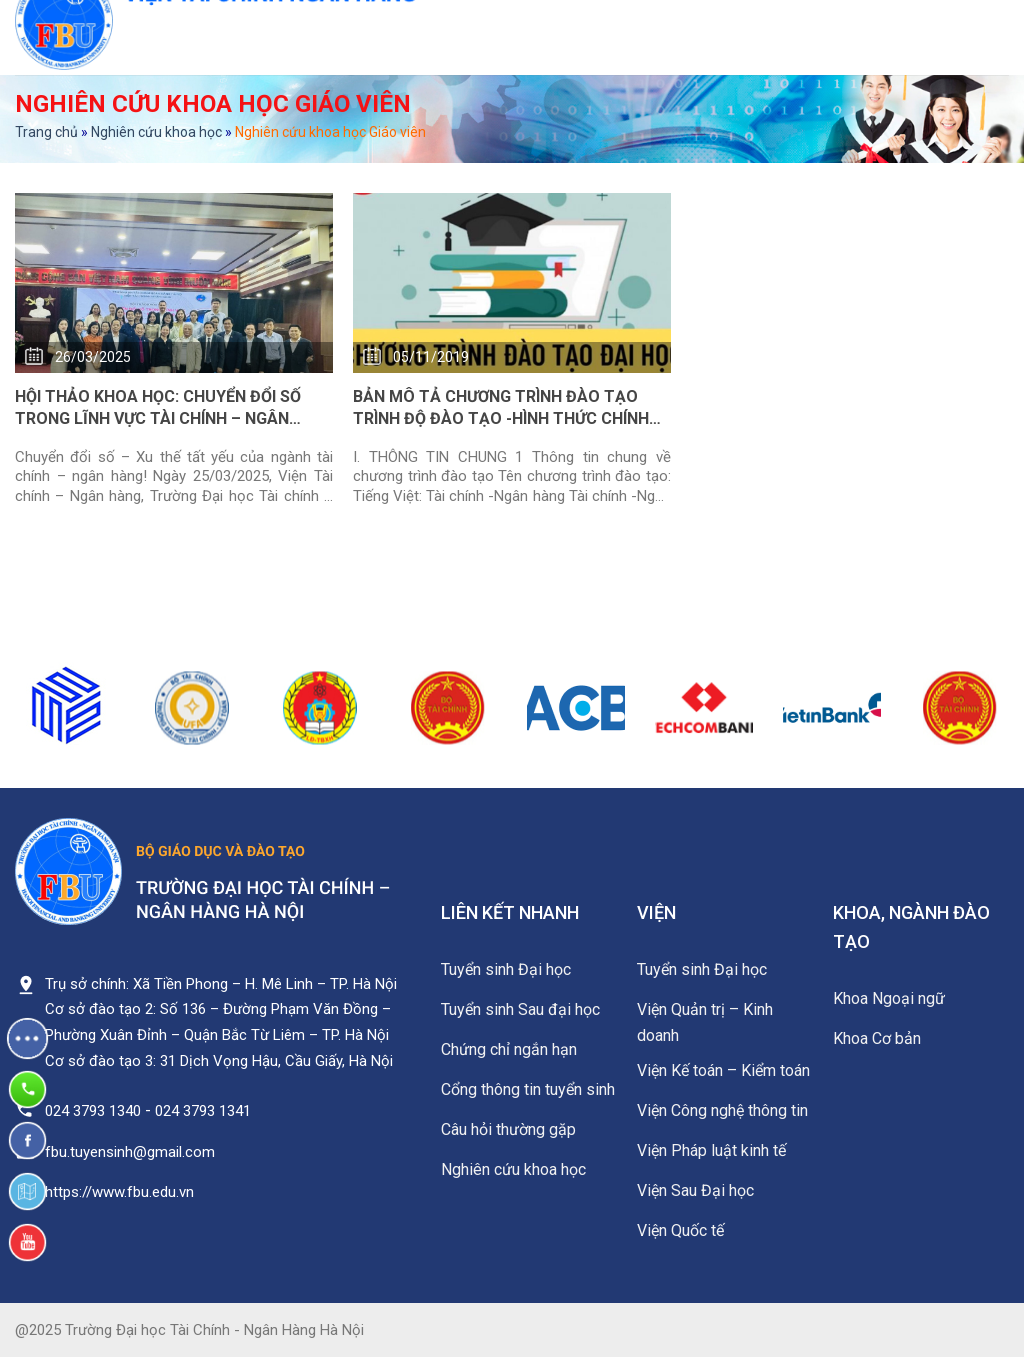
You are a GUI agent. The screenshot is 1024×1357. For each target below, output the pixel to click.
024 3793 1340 (93, 1111)
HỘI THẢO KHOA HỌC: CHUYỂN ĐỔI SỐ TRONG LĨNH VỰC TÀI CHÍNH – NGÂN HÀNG (158, 409)
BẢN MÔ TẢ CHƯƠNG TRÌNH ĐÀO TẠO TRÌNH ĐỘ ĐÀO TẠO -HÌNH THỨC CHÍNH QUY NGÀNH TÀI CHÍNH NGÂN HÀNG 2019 (507, 409)
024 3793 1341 (203, 1111)
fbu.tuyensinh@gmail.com (130, 1152)
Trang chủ (46, 132)
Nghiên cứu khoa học (156, 132)
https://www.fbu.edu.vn (119, 1192)
